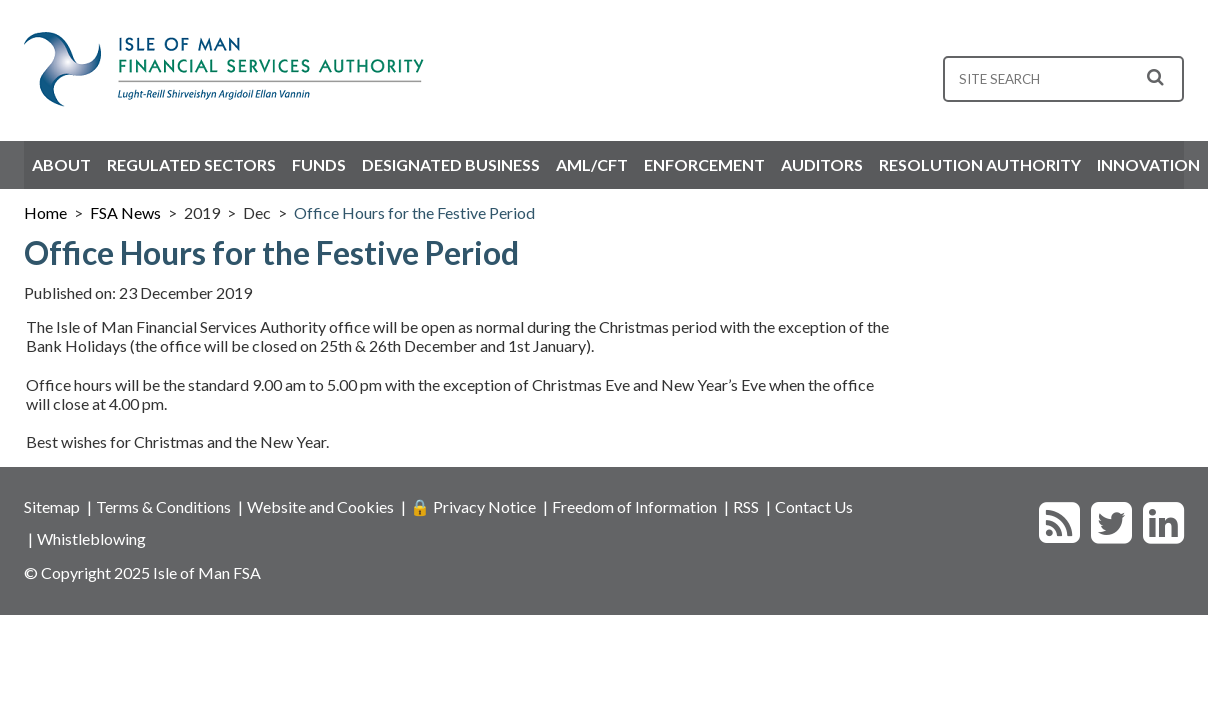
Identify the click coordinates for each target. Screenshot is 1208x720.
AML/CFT (592, 164)
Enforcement (704, 164)
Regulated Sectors (191, 164)
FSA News (125, 212)
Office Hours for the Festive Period (414, 212)
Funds (319, 164)
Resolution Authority (980, 164)
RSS (746, 506)
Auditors (822, 164)
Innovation (1148, 164)
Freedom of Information (634, 506)
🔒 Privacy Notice (473, 506)
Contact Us (814, 506)
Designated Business (451, 164)
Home (45, 212)
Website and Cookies (320, 506)
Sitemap (52, 506)
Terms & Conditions (163, 506)
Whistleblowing (91, 538)
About (61, 164)
